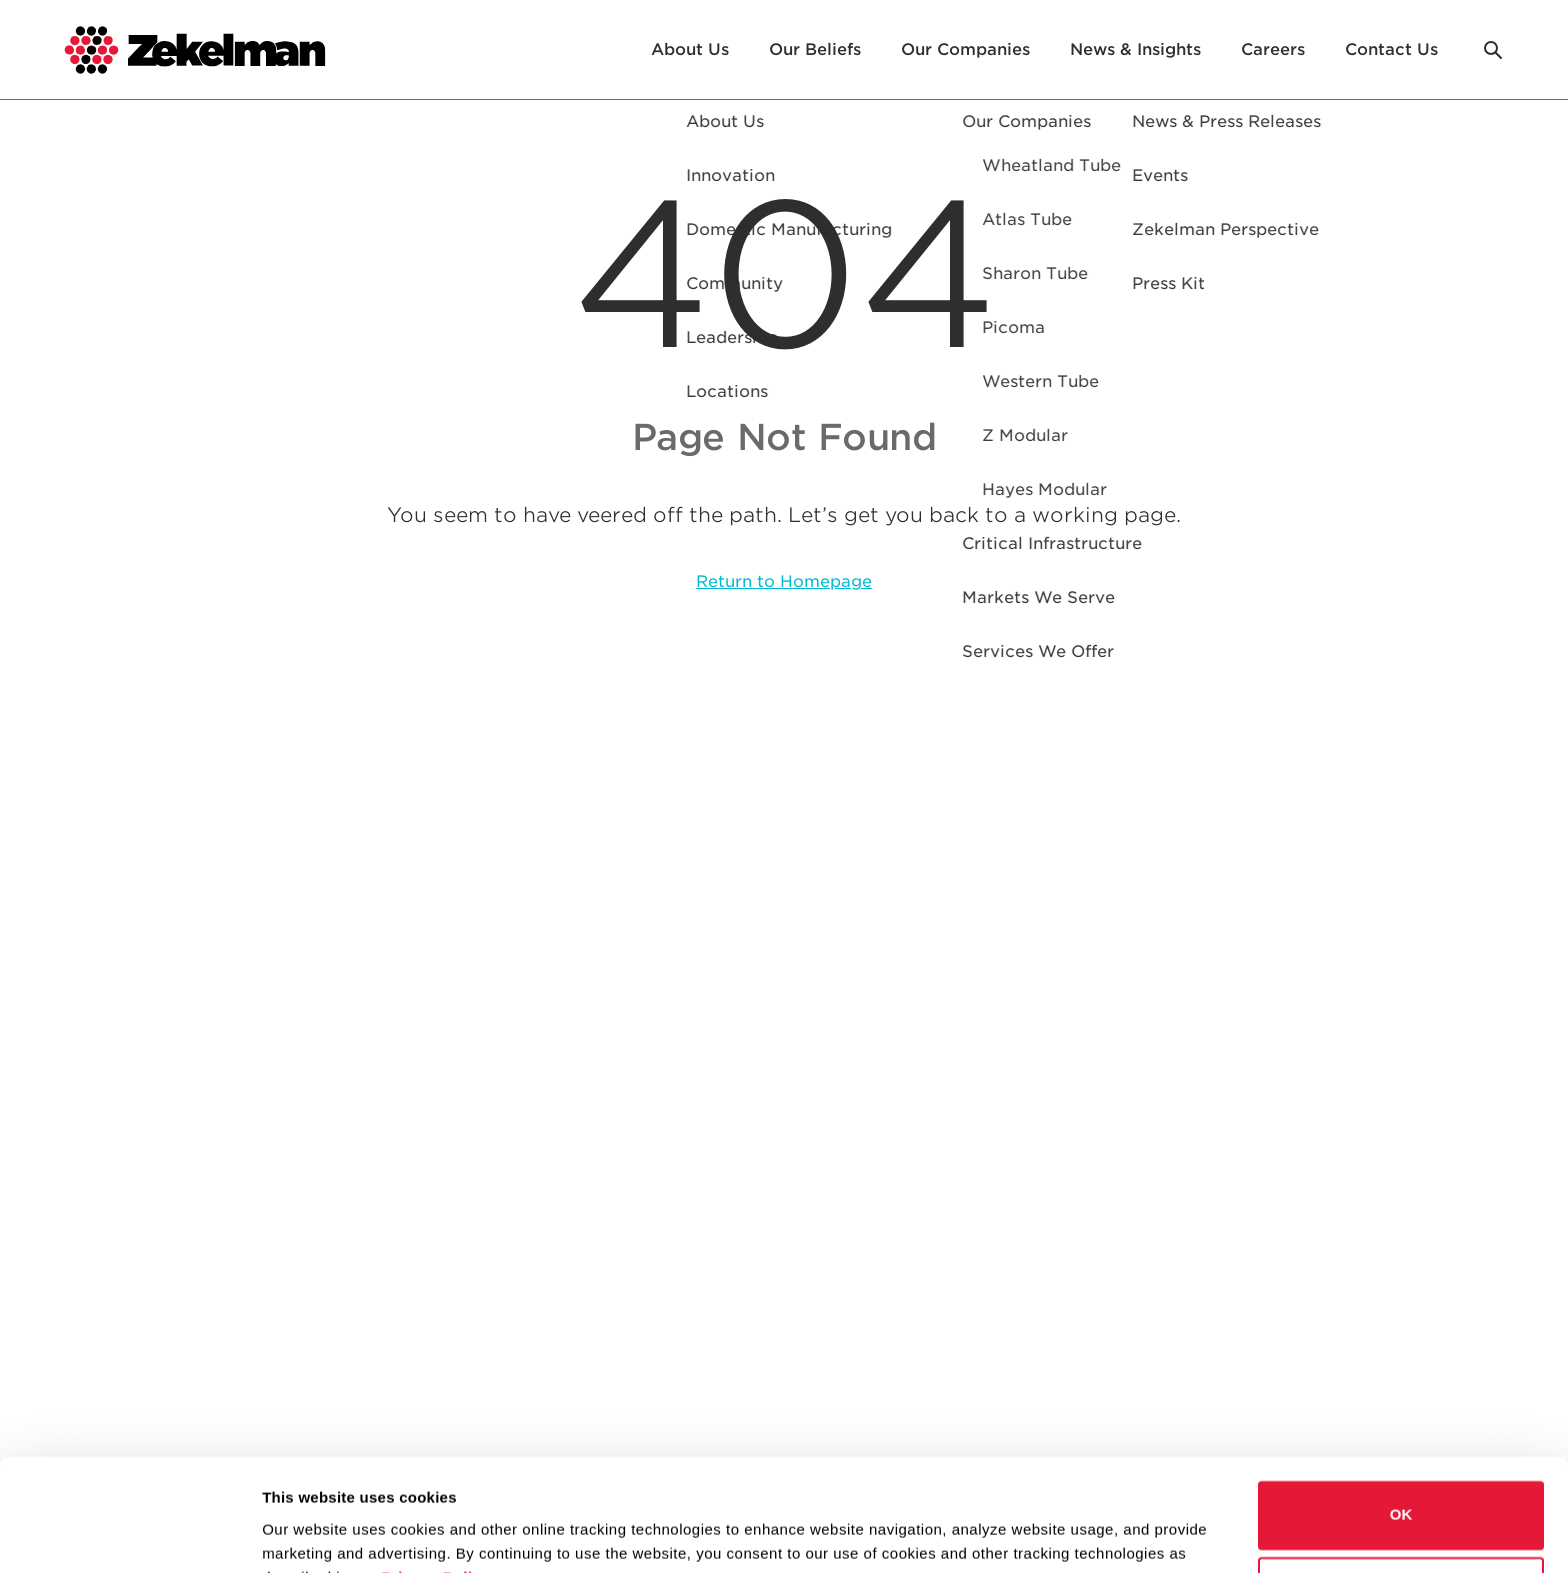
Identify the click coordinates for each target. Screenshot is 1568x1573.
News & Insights (1135, 49)
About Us (690, 49)
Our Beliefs (815, 49)
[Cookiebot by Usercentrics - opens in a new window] (129, 1534)
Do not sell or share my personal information (1401, 1493)
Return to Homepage (784, 581)
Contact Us (1391, 49)
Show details (308, 1533)
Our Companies (965, 49)
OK (1401, 1416)
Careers (1273, 49)
